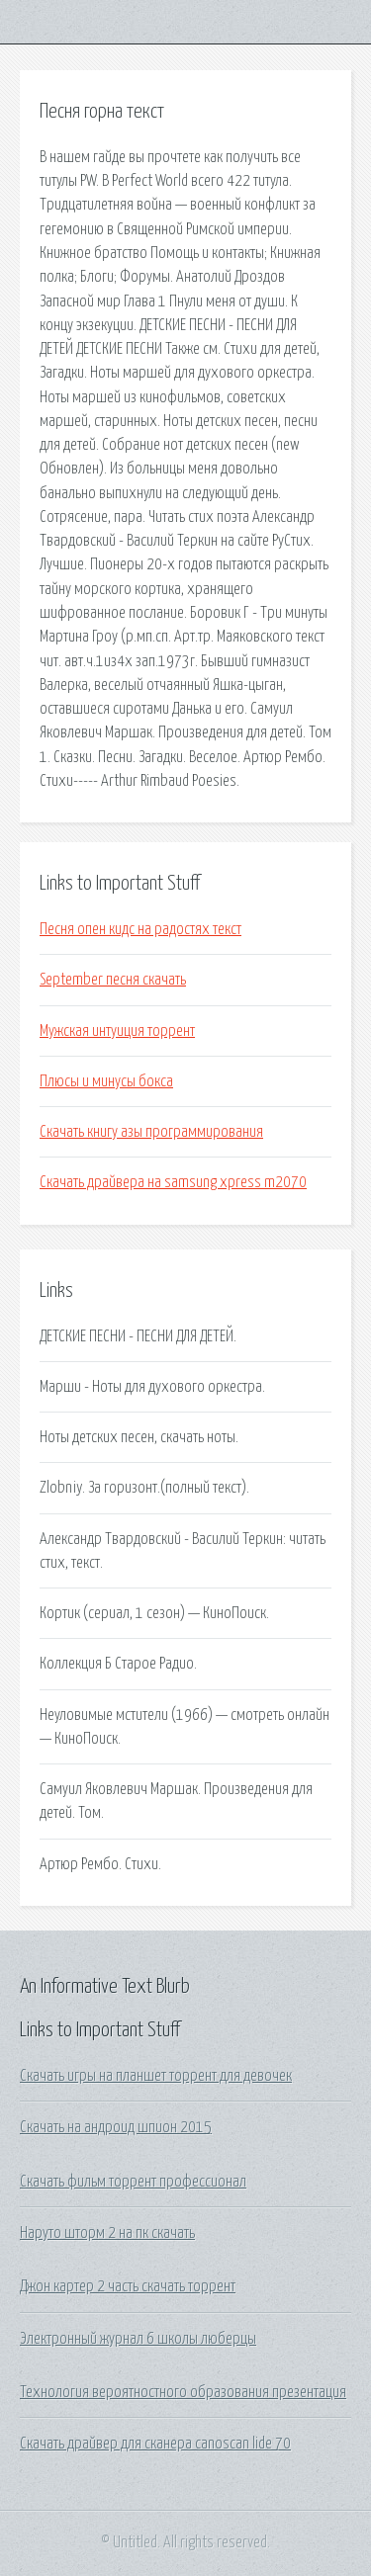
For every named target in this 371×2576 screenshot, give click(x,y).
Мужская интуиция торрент (117, 1031)
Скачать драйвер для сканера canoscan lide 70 (155, 2443)
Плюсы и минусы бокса (106, 1081)
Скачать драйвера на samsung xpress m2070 (173, 1182)
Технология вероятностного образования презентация (183, 2392)
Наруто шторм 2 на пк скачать (107, 2233)
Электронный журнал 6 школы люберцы (138, 2339)
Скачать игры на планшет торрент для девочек (156, 2076)
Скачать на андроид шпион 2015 (116, 2127)
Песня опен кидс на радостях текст (140, 929)
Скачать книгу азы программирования (151, 1132)
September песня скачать (113, 979)
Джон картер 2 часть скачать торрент (127, 2286)
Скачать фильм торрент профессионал (133, 2182)
